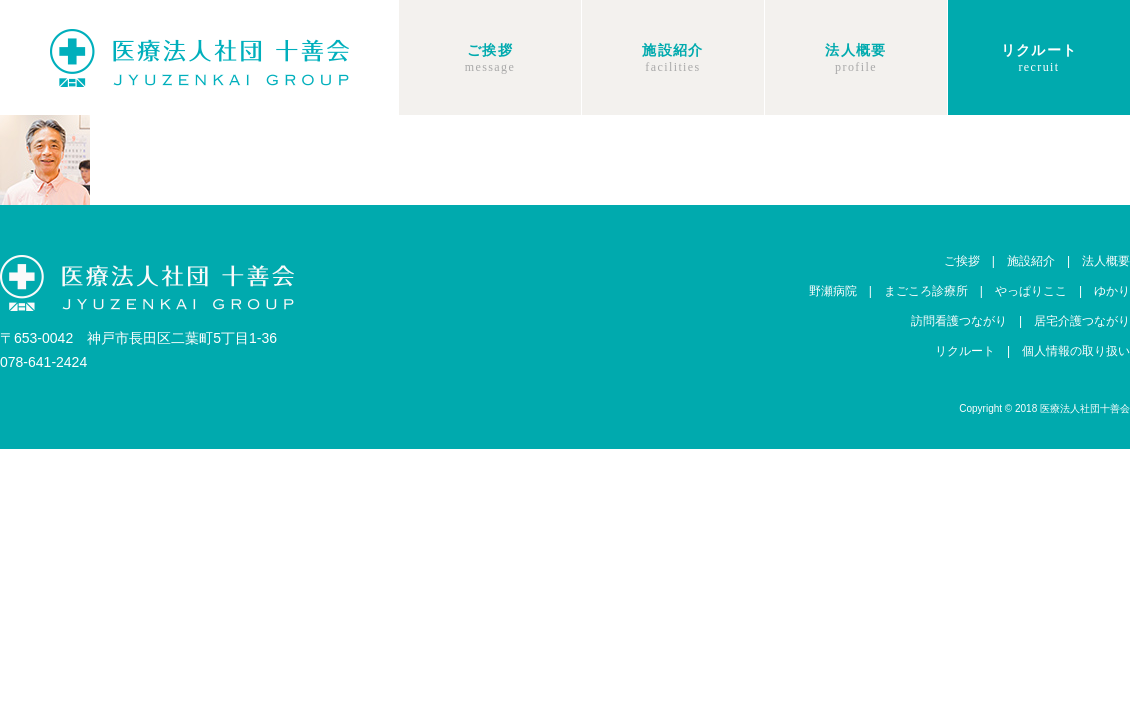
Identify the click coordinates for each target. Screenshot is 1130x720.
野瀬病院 (833, 291)
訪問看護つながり (959, 321)
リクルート (1039, 50)
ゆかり (1112, 291)
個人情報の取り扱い (1076, 351)
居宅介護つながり (1082, 321)
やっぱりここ (1031, 291)
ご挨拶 (490, 50)
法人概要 (856, 50)
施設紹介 (673, 50)
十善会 (199, 58)
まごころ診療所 (926, 291)
